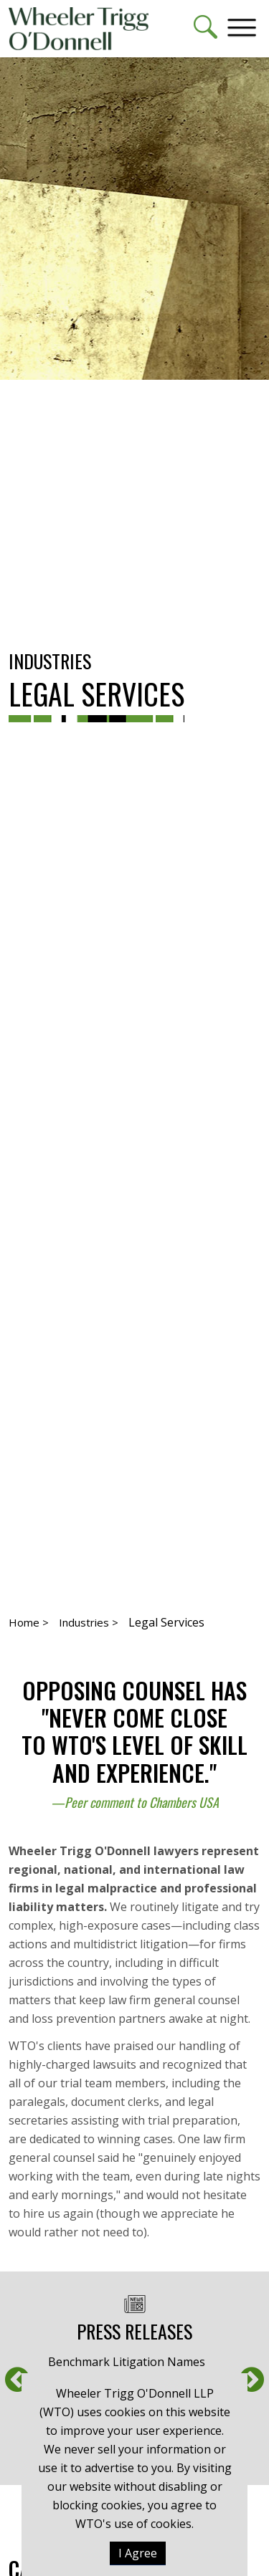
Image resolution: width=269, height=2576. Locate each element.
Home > (29, 1622)
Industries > (88, 1622)
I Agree (137, 2553)
